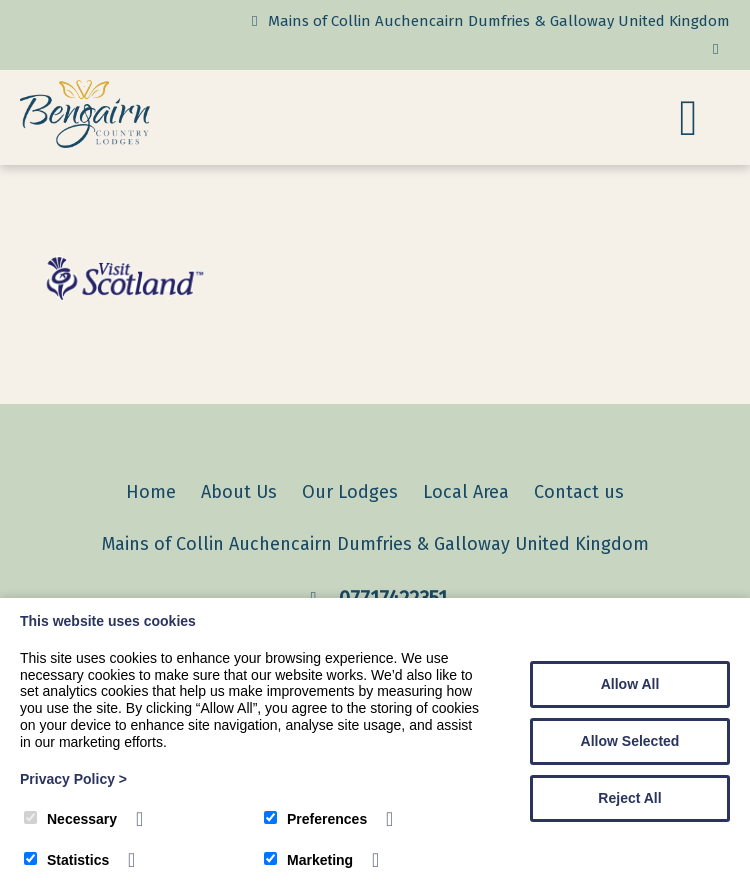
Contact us (579, 492)
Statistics (66, 860)
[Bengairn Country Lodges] (85, 142)
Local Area (466, 492)
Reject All (629, 798)
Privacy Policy (73, 779)
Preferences (315, 819)
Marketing (308, 860)
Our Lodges (350, 492)
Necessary (70, 819)
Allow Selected (630, 741)
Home (151, 492)
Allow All (630, 684)
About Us (239, 492)
